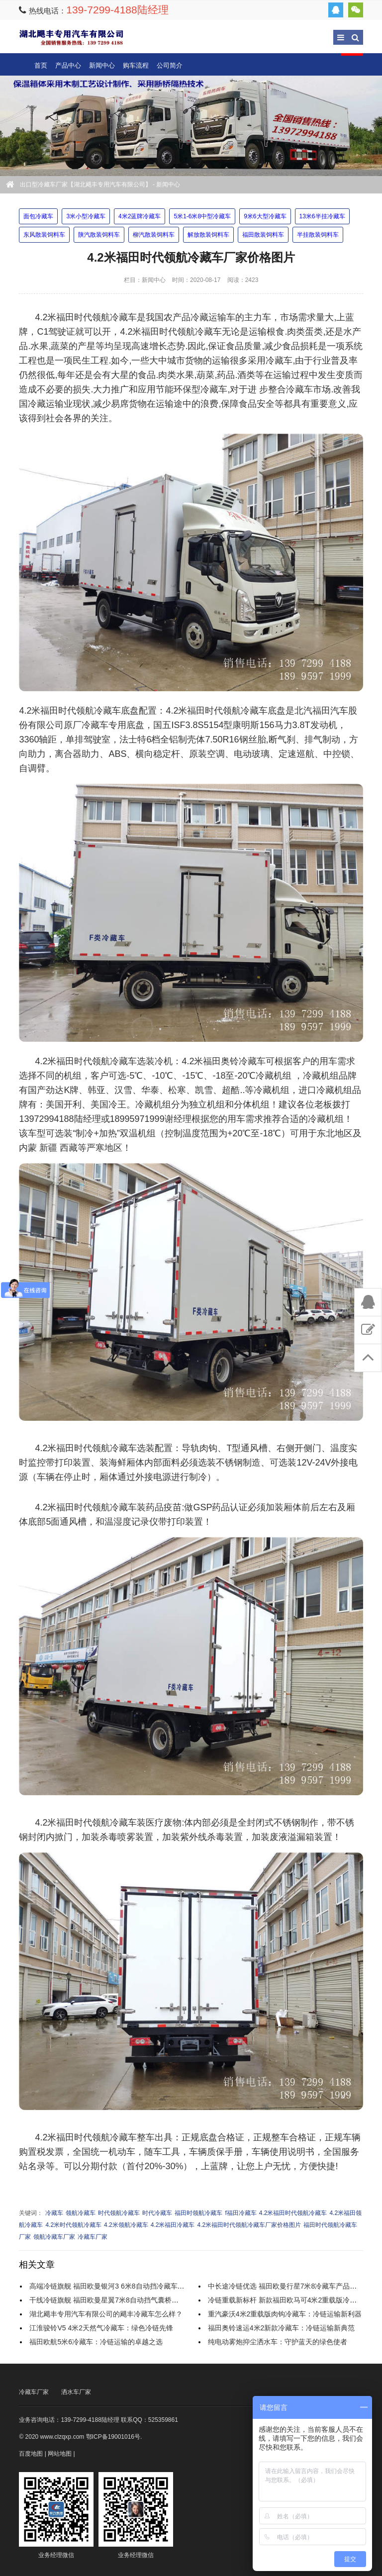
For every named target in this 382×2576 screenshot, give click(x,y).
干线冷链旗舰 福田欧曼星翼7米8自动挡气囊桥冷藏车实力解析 (124, 2300)
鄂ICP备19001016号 (113, 2436)
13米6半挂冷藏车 (322, 216)
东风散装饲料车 (44, 234)
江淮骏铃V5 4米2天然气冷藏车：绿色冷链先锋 (101, 2328)
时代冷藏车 (157, 2212)
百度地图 (31, 2453)
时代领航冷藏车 (119, 2212)
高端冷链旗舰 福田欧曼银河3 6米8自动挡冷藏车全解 (110, 2286)
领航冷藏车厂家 (54, 2236)
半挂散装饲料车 (318, 234)
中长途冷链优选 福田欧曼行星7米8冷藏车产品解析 (286, 2286)
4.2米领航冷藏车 (126, 2224)
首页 (40, 65)
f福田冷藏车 (240, 2212)
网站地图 (60, 2453)
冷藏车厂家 (92, 2236)
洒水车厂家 (76, 2392)
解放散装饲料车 (208, 234)
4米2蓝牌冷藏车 (139, 216)
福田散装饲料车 (263, 234)
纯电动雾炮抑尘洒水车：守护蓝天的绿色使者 (277, 2342)
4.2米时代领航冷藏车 (73, 2224)
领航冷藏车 (81, 2212)
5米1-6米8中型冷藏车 (202, 216)
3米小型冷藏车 (85, 216)
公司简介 (170, 65)
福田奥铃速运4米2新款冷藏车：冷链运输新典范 (281, 2328)
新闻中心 (102, 65)
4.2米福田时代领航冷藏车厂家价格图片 (249, 2224)
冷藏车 (54, 2212)
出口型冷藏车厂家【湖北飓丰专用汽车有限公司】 (71, 37)
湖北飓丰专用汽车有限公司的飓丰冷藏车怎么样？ (106, 2314)
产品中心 (68, 65)
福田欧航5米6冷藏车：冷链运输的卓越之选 (96, 2342)
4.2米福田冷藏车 (173, 2224)
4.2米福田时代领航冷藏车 (293, 2212)
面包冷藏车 (38, 216)
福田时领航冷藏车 (198, 2212)
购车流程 (136, 65)
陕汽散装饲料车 (99, 234)
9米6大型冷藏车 (265, 216)
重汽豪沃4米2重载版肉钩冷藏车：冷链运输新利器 (285, 2314)
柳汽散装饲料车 (154, 234)
